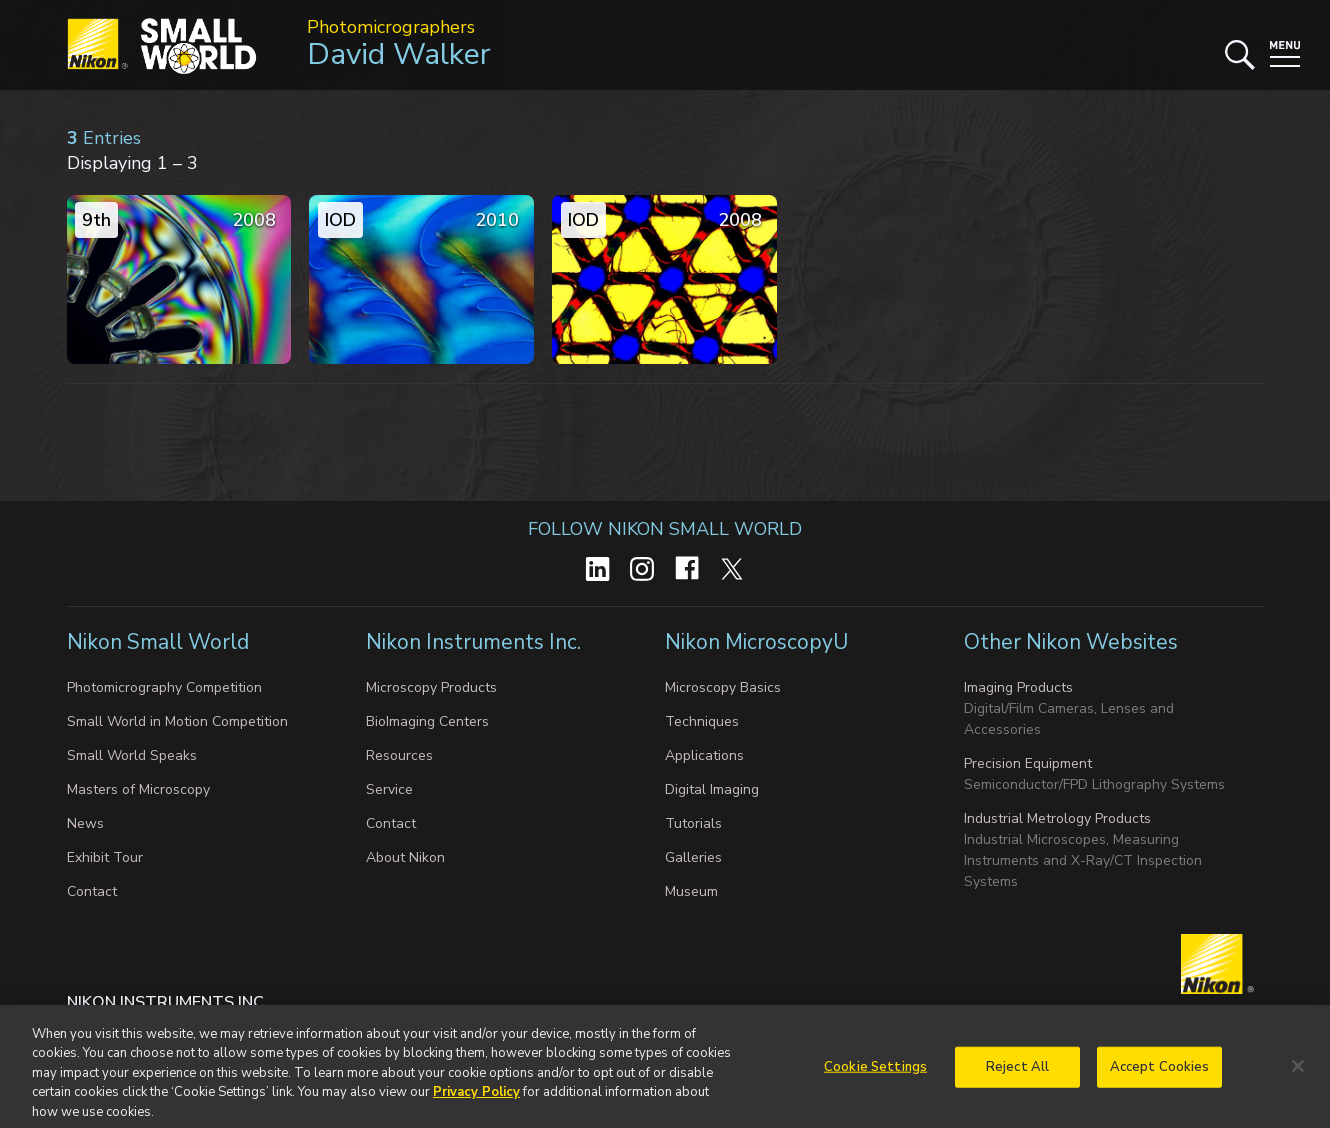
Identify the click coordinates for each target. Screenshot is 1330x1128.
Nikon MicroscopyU (756, 642)
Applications (704, 755)
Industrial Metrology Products (1057, 818)
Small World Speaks (132, 755)
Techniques (702, 721)
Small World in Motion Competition (177, 721)
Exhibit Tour (105, 857)
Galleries (693, 857)
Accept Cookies (1160, 1072)
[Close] (1298, 1072)
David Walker (399, 54)
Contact (92, 891)
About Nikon (405, 857)
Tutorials (693, 823)
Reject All (1017, 1072)
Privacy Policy (476, 1098)
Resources (399, 755)
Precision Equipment (1028, 763)
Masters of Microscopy (138, 789)
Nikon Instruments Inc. (476, 642)
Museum (691, 891)
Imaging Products (1018, 687)
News (85, 823)
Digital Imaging (712, 789)
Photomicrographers (391, 27)
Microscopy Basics (723, 687)
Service (389, 789)
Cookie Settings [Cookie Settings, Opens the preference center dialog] (875, 1072)
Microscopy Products (431, 687)
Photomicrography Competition (164, 687)
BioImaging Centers (427, 721)
